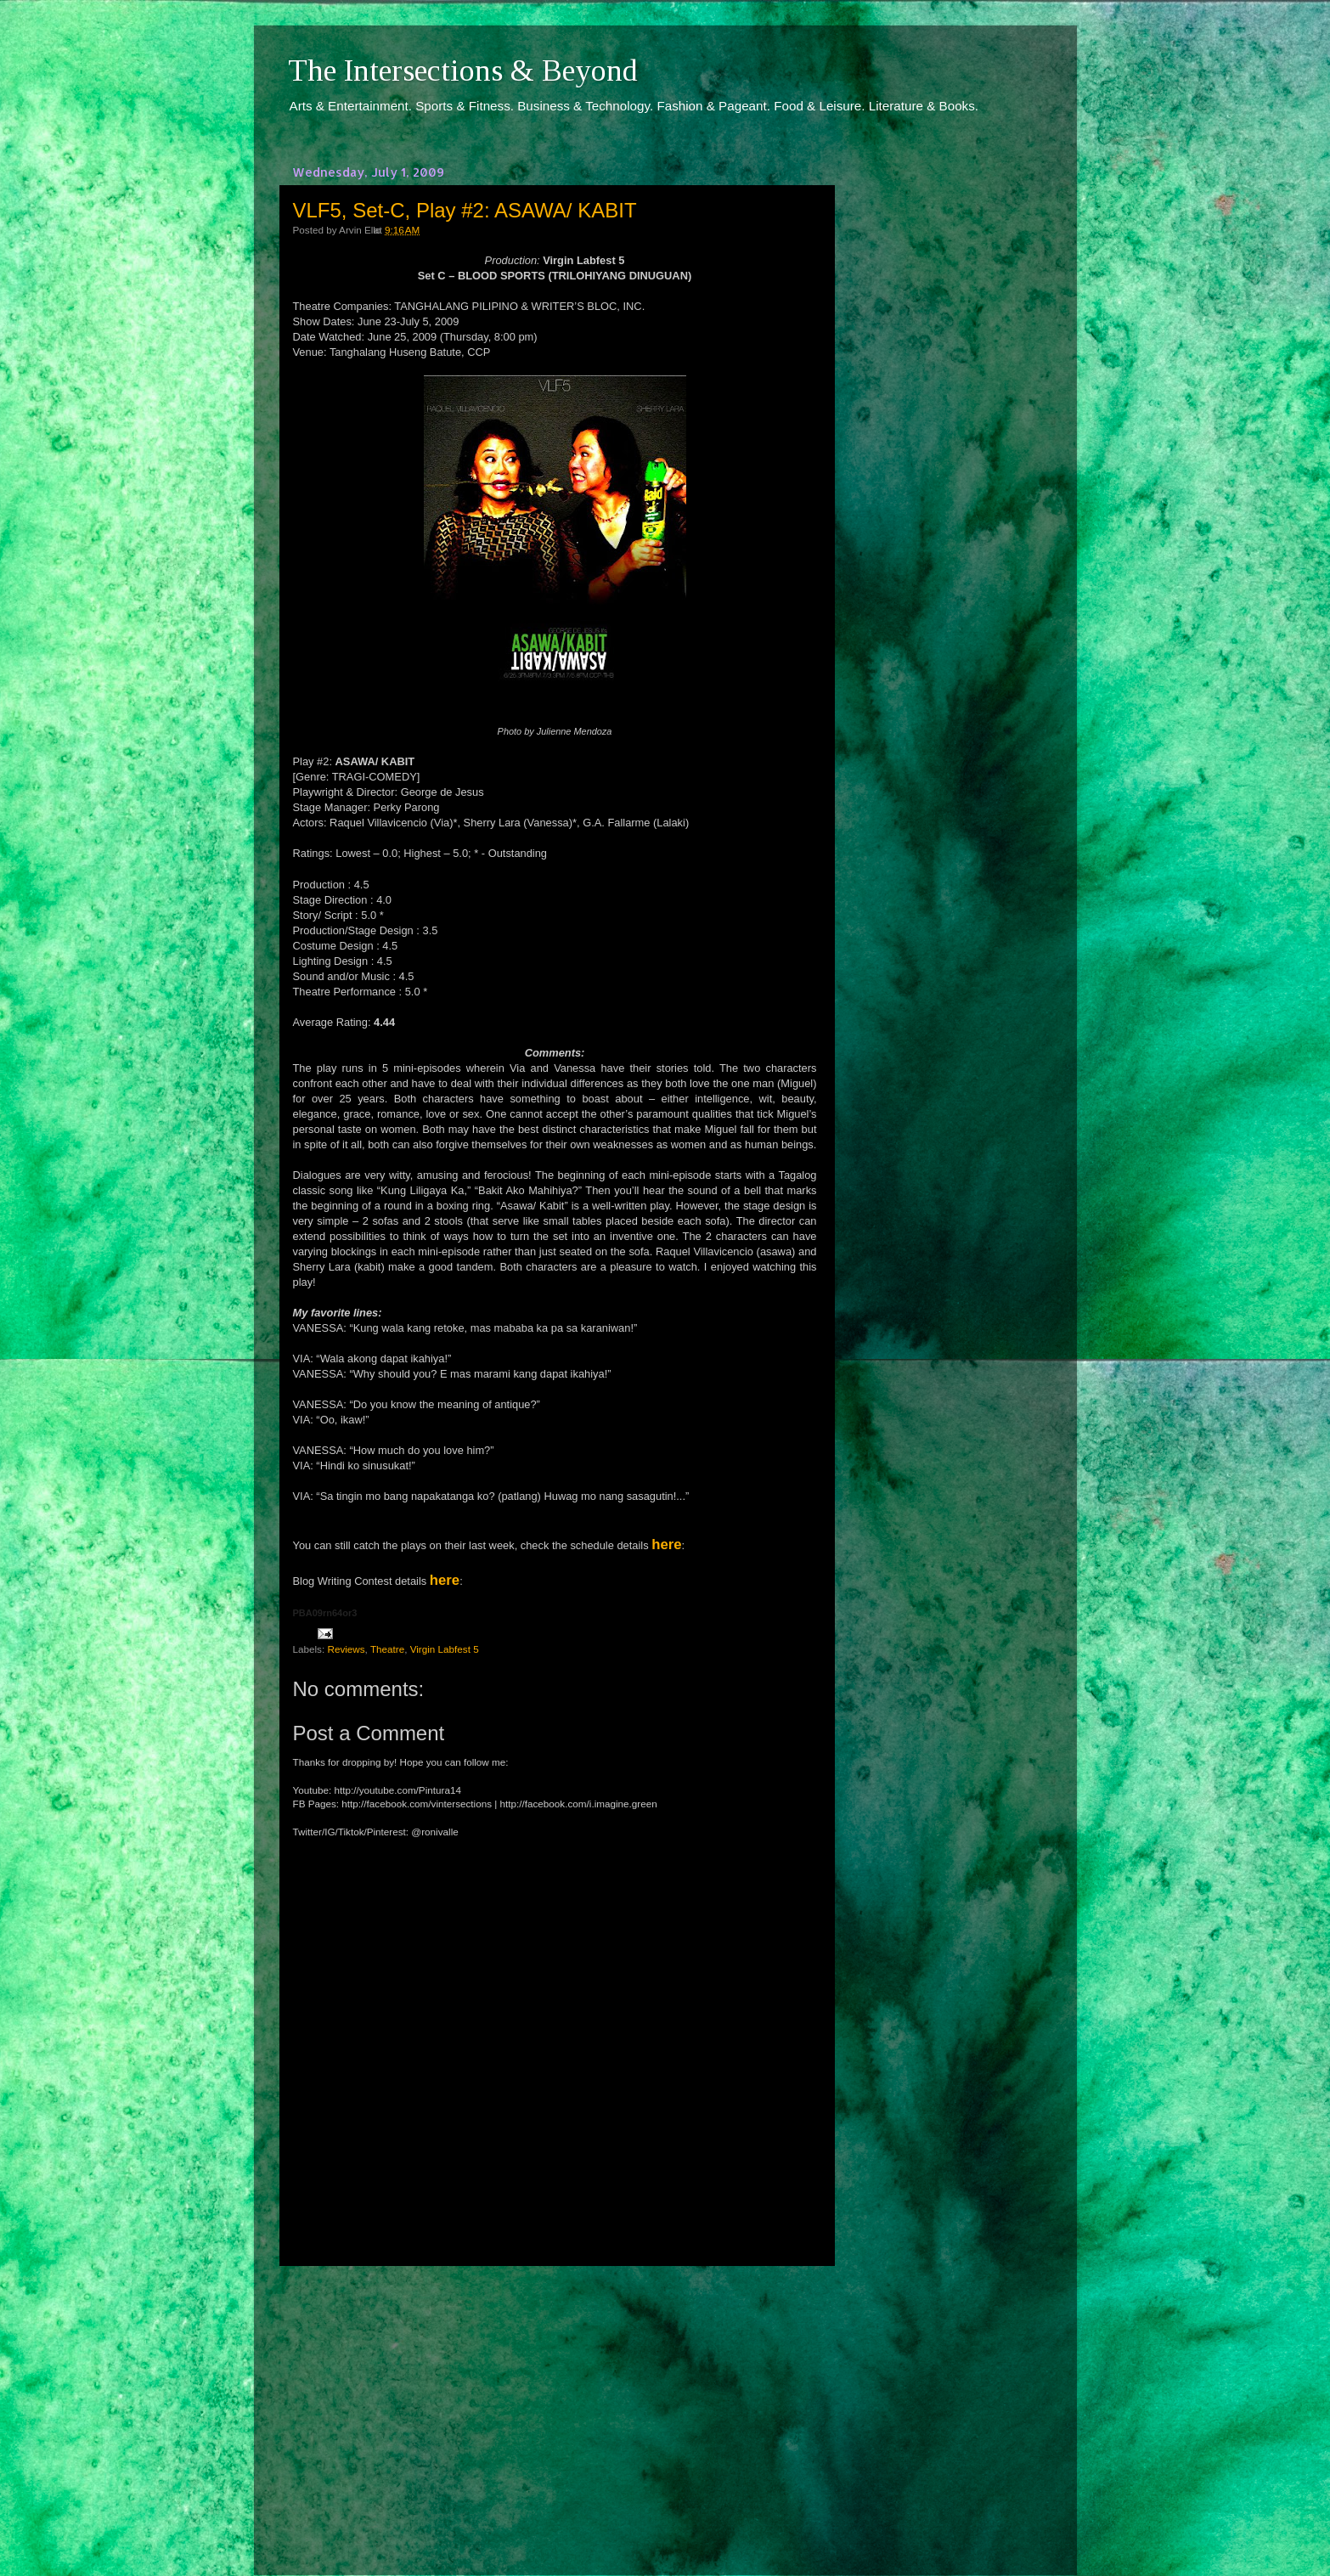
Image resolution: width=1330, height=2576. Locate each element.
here (666, 1544)
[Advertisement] (554, 2405)
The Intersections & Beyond (463, 70)
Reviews (345, 1648)
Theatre (387, 1648)
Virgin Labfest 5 (444, 1648)
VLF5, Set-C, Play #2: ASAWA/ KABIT (465, 210)
